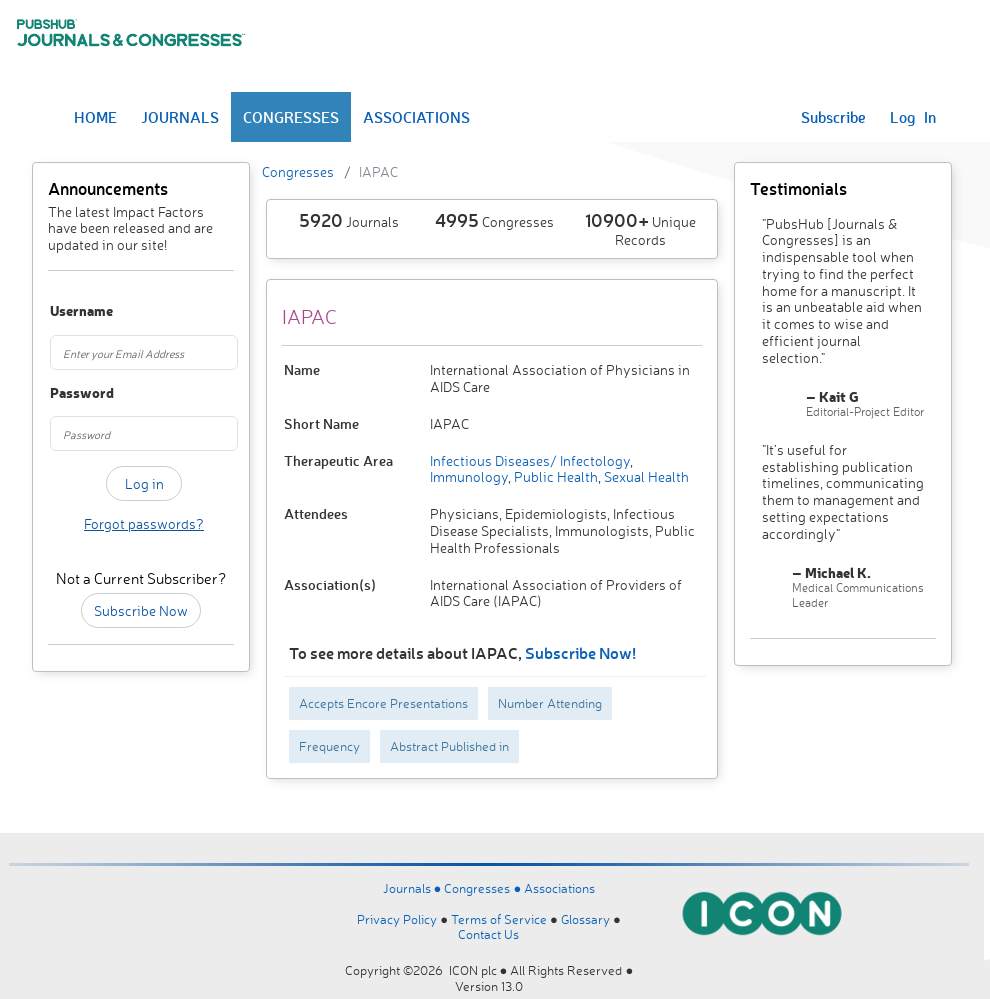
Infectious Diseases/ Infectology (530, 460)
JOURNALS (180, 117)
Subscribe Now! (580, 652)
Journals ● (414, 888)
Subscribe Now (141, 610)
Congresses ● (484, 888)
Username (63, 311)
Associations (559, 888)
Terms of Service (499, 919)
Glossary (585, 919)
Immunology (469, 476)
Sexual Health (645, 476)
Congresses (298, 171)
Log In (913, 117)
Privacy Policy (397, 919)
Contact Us (488, 934)
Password (63, 393)
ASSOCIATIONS (416, 117)
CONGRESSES (291, 117)
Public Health (554, 476)
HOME (95, 117)
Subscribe (833, 117)
